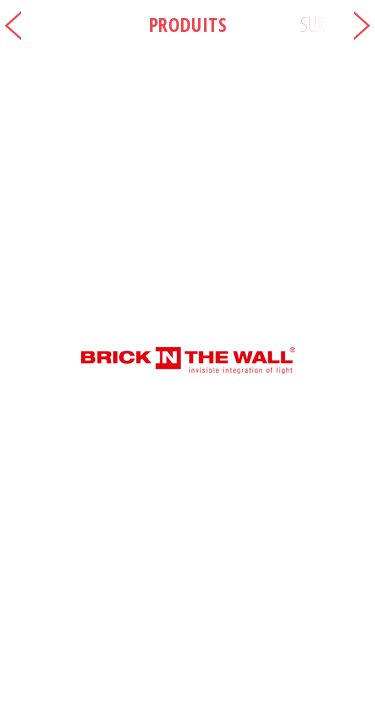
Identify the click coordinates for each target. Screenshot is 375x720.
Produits (188, 24)
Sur (312, 24)
